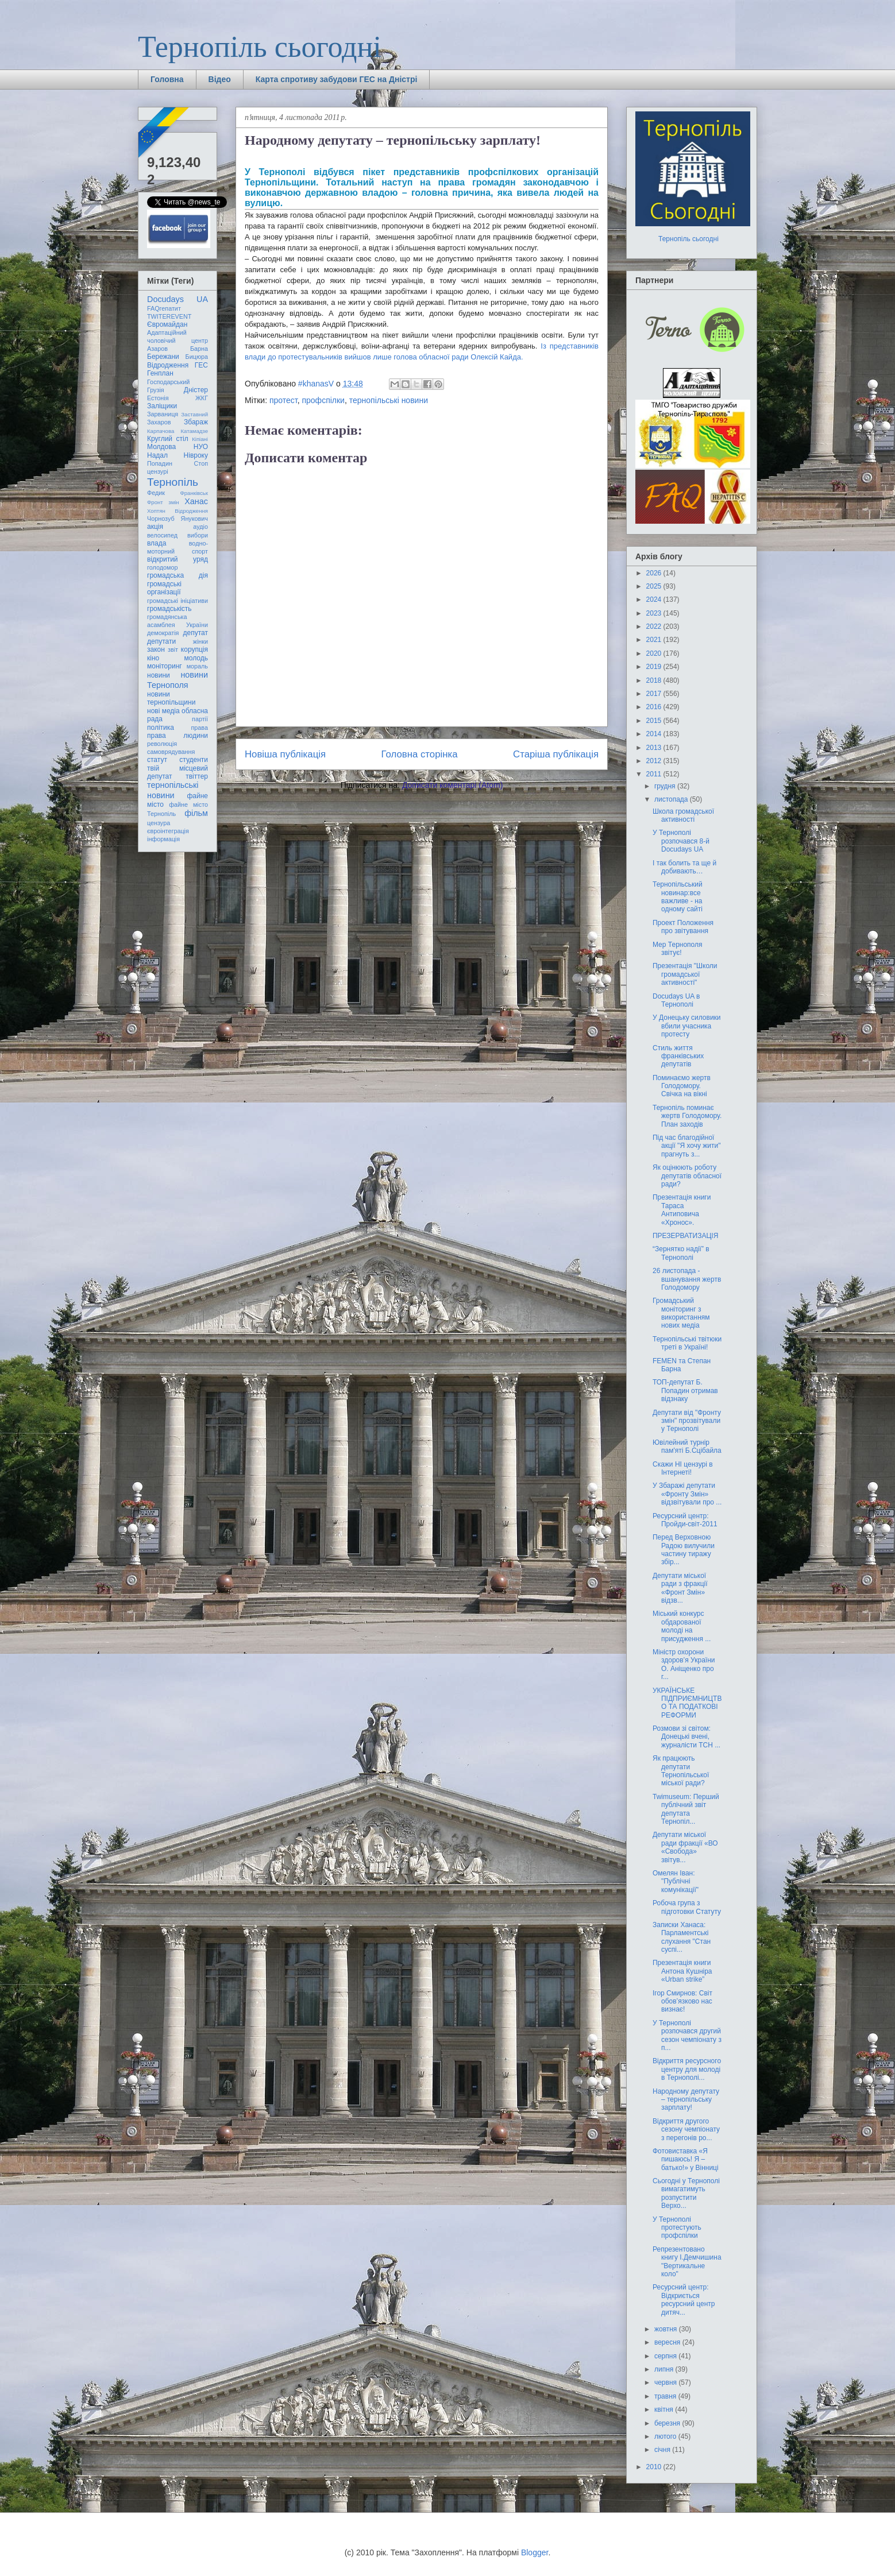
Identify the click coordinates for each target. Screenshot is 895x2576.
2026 (654, 573)
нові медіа (163, 711)
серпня (666, 2356)
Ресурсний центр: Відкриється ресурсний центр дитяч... (684, 2299)
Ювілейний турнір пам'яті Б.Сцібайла (687, 1446)
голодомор (162, 567)
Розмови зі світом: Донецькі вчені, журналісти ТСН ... (686, 1736)
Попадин (159, 463)
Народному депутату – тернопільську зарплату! (686, 2099)
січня (663, 2450)
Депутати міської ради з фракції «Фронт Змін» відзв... (680, 1588)
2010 (654, 2467)
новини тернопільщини (171, 698)
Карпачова (160, 431)
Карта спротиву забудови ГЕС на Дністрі (337, 79)
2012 (654, 761)
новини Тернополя (177, 679)
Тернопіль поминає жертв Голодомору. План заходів (687, 1116)
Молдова (161, 447)
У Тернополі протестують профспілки (677, 2227)
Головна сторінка (419, 754)
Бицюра (197, 356)
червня (666, 2382)
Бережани (163, 357)
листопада (672, 799)
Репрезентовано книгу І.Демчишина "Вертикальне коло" (687, 2261)
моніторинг (164, 666)
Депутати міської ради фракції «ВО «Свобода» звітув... (685, 1847)
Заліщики (162, 406)
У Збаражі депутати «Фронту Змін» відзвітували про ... (687, 1494)
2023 (654, 613)
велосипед (162, 535)
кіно (153, 658)
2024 (654, 599)
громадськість (169, 609)
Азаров (157, 348)
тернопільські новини (388, 400)
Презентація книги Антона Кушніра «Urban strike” (682, 1971)
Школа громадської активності (683, 815)
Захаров (159, 422)
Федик (156, 492)
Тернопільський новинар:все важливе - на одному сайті (678, 896)
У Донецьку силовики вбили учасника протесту (687, 1026)
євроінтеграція (168, 830)
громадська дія (177, 575)
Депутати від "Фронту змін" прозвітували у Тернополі (687, 1421)
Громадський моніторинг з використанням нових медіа (681, 1313)
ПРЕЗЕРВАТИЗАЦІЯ (685, 1236)
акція (155, 527)
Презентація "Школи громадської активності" (685, 974)
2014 (654, 734)
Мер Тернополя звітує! (678, 949)
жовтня (666, 2329)
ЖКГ (201, 397)
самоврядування (171, 751)
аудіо (200, 526)
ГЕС (201, 365)
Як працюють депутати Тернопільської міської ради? (681, 1770)
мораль (197, 666)
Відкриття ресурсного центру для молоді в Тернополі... (687, 2069)
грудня (665, 786)
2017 (654, 694)
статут (157, 760)
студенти (193, 760)
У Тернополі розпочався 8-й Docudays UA (681, 841)
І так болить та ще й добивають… (684, 867)
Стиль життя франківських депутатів (678, 1056)
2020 (654, 653)
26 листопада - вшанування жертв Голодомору (687, 1279)
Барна (199, 348)
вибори (197, 535)
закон (156, 649)
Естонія (158, 397)
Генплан (160, 373)
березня (668, 2423)
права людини (177, 736)
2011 (654, 774)
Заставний (194, 414)
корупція (194, 649)
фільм (196, 813)
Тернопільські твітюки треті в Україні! (687, 1343)
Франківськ (194, 493)
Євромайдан (167, 324)
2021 (654, 640)
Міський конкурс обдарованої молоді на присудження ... (682, 1626)
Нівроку (196, 455)
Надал (157, 455)
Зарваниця (162, 414)
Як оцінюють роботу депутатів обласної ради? (687, 1175)
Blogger (534, 2552)
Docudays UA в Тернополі (676, 1000)
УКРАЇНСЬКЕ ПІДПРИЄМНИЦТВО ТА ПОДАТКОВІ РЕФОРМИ (687, 1703)
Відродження (167, 365)
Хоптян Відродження (177, 511)
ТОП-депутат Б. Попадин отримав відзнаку (685, 1390)
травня (666, 2396)
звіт (173, 649)
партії (200, 718)
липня (665, 2369)
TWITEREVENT (169, 316)
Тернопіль (172, 482)
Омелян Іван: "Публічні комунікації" (676, 1881)
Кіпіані (200, 439)
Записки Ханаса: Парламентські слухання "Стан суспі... (682, 1937)
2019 (654, 667)
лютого (666, 2436)
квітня (664, 2409)
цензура (158, 822)
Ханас (196, 501)
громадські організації (164, 588)
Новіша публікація (285, 754)
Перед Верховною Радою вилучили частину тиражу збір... (684, 1549)
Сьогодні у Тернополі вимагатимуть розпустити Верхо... (686, 2193)
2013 (654, 748)
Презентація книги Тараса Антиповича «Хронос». (682, 1209)
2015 (654, 721)
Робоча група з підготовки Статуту (687, 1907)
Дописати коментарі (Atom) (452, 785)
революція (162, 743)
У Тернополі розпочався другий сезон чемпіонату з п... (687, 2035)
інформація (163, 839)
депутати (161, 641)
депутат (195, 633)
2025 (654, 586)
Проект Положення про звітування (683, 927)
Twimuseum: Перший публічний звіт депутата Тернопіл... (686, 1809)
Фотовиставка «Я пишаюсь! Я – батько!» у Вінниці (686, 2159)
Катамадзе (195, 431)
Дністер (196, 390)
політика (160, 728)
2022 (654, 626)
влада (156, 543)
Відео (220, 79)
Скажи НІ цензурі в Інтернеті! (683, 1468)
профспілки (323, 400)
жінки (200, 641)
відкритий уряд (177, 559)
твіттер (197, 776)
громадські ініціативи (177, 600)
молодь (196, 658)
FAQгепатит (164, 308)
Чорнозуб (161, 518)
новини (158, 675)
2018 (654, 680)
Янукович (194, 518)
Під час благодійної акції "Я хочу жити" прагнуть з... (686, 1146)
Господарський (168, 381)
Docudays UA (177, 299)
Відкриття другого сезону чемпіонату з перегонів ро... (686, 2129)
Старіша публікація (556, 754)
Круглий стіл (167, 439)
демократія (163, 632)
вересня (668, 2342)
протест (283, 400)
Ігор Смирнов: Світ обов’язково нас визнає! (682, 2001)
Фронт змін (163, 502)
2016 (654, 707)
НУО (201, 447)
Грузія (155, 389)
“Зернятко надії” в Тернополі (681, 1253)
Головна (167, 79)
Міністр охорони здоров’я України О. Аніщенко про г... (684, 1664)
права (199, 727)
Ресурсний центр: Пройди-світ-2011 (685, 1520)
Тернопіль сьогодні (259, 46)
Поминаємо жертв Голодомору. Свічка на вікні (682, 1086)
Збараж (196, 422)
